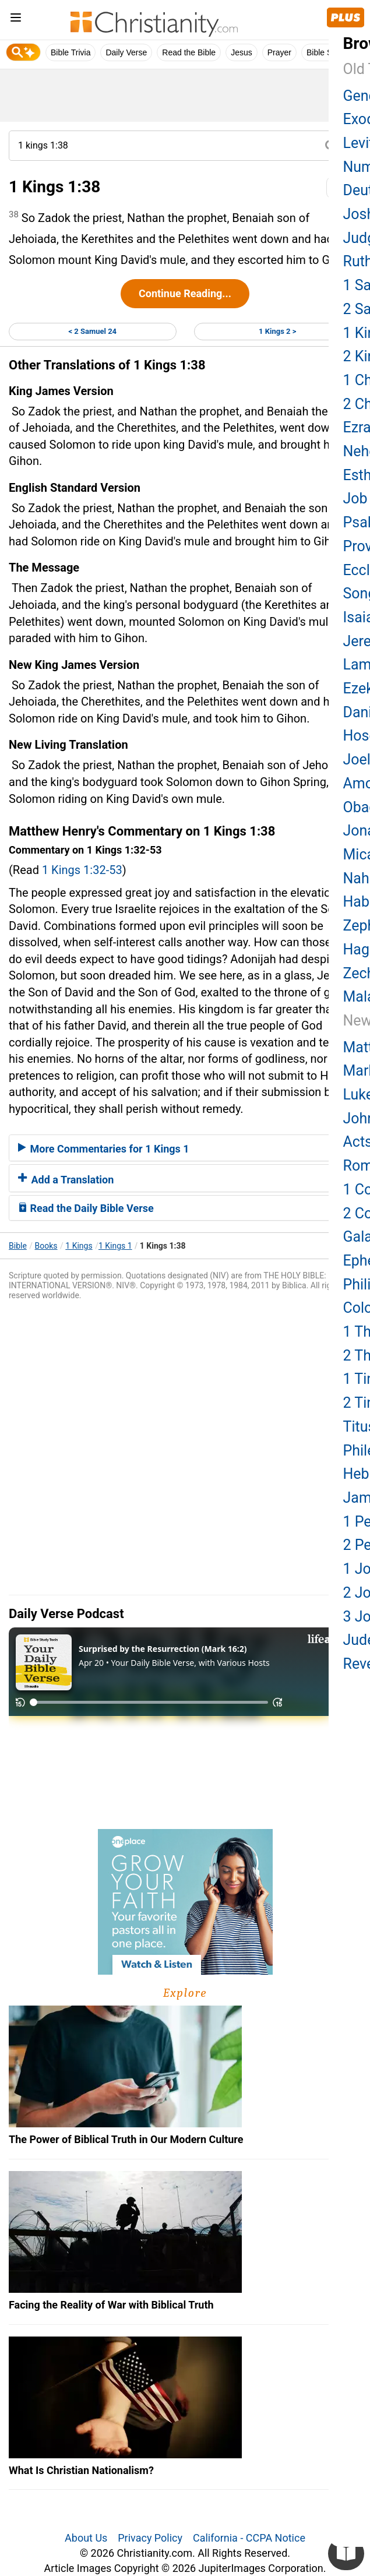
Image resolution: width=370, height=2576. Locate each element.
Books (46, 1245)
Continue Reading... (185, 293)
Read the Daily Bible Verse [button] (86, 1208)
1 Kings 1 (115, 1245)
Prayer (279, 52)
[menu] (16, 19)
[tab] (185, 1148)
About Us (86, 2538)
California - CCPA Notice (249, 2538)
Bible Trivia (70, 52)
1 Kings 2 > (277, 331)
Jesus (241, 52)
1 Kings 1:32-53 (82, 870)
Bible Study (327, 52)
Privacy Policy (150, 2538)
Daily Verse (126, 52)
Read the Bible (189, 52)
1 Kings (78, 1245)
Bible (18, 1245)
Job (355, 498)
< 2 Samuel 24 (92, 331)
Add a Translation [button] (66, 1180)
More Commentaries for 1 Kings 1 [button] (103, 1149)
